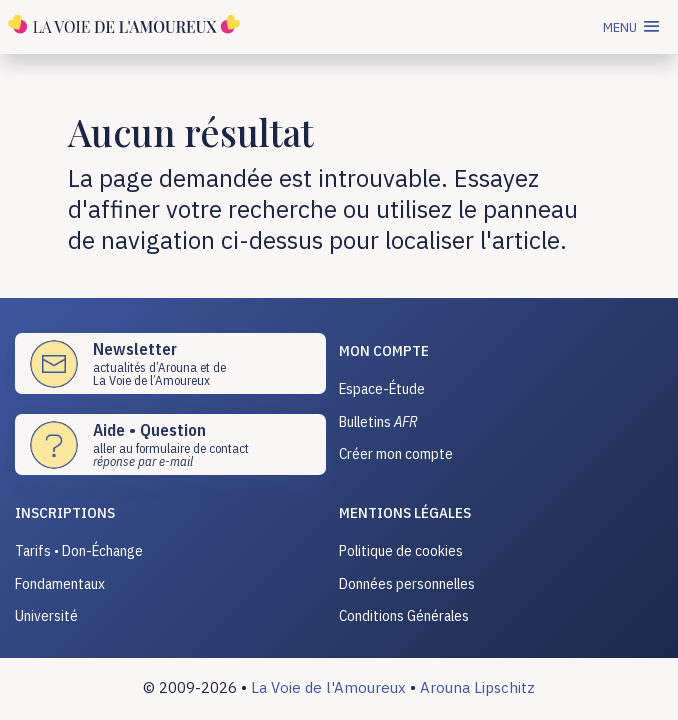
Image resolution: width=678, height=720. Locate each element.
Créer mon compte (396, 453)
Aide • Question (149, 430)
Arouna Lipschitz (477, 687)
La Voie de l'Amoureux (328, 687)
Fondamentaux (60, 583)
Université (46, 615)
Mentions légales (405, 512)
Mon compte (384, 350)
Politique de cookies (401, 550)
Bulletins (378, 421)
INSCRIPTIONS (65, 512)
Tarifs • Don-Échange (79, 550)
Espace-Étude (382, 388)
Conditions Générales (404, 615)
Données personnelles (407, 583)
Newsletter (135, 349)
